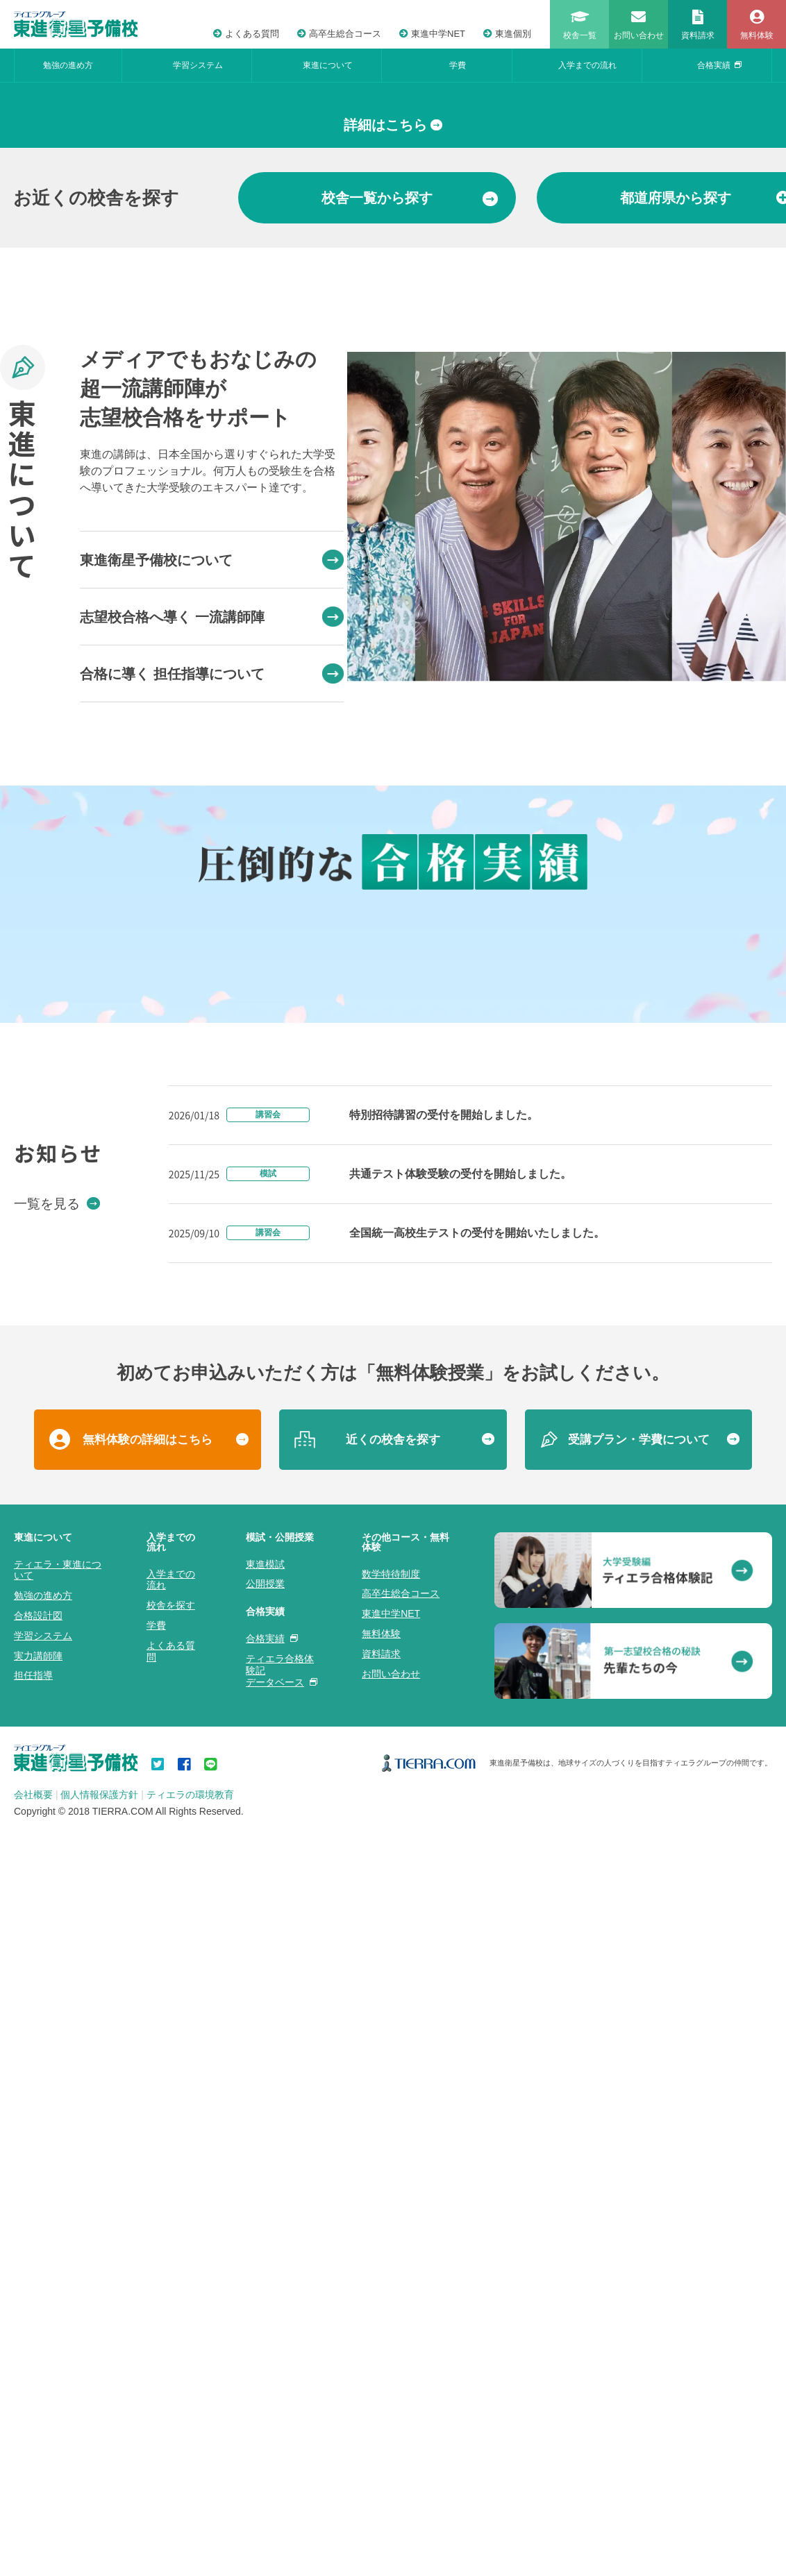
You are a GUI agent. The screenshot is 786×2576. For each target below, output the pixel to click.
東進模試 (265, 2369)
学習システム (198, 65)
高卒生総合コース (339, 33)
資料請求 (381, 2458)
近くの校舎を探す (393, 2244)
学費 (457, 65)
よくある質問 (246, 33)
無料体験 (381, 2439)
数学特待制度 (391, 2378)
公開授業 (265, 2389)
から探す (409, 453)
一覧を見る (57, 2008)
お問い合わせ (391, 2478)
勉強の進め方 (68, 65)
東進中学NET (432, 33)
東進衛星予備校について (212, 816)
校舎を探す (171, 2410)
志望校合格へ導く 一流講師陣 (212, 872)
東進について (328, 65)
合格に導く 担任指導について (212, 929)
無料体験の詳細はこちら (147, 2244)
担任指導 (33, 2480)
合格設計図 (38, 2421)
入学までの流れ (587, 65)
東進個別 (507, 33)
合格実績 (719, 65)
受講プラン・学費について (639, 2244)
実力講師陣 (38, 2460)
